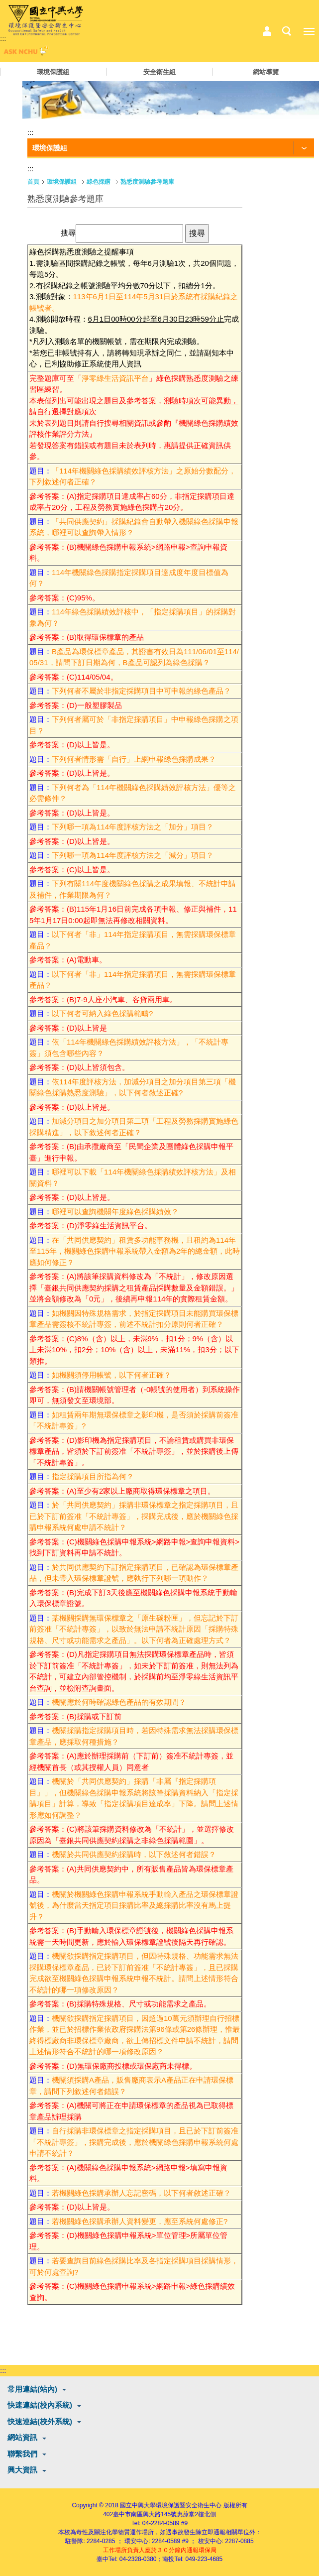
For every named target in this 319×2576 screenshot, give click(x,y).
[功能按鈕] (170, 148)
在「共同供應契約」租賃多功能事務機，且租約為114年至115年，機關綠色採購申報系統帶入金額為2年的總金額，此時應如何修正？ (134, 1251)
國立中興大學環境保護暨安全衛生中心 (170, 2505)
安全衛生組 (159, 72)
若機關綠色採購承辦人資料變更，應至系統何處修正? (139, 2221)
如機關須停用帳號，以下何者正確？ (111, 1375)
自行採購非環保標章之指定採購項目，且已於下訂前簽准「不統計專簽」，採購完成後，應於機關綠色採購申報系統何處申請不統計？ (133, 2141)
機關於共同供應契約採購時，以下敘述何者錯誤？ (134, 1854)
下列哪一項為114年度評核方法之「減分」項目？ (132, 855)
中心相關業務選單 (267, 31)
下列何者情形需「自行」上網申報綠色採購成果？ (134, 759)
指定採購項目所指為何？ (93, 1476)
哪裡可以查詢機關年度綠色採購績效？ (115, 1211)
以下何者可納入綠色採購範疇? (102, 1013)
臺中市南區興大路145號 (145, 2514)
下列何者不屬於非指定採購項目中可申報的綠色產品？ (141, 691)
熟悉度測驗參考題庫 (147, 181)
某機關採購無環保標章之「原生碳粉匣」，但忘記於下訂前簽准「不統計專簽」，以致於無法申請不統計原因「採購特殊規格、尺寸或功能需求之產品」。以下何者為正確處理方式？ (133, 1629)
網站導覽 (266, 72)
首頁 (33, 181)
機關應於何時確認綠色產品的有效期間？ (119, 1702)
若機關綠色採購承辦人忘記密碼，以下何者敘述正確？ (141, 2193)
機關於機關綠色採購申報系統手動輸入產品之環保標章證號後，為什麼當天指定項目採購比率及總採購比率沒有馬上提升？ (133, 1905)
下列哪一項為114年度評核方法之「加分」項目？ (132, 826)
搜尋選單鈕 (287, 31)
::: (3, 38)
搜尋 (68, 233)
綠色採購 (98, 181)
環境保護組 (53, 72)
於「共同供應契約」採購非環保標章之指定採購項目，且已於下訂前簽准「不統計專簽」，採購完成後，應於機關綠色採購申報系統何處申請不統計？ (133, 1516)
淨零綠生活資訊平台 (115, 378)
